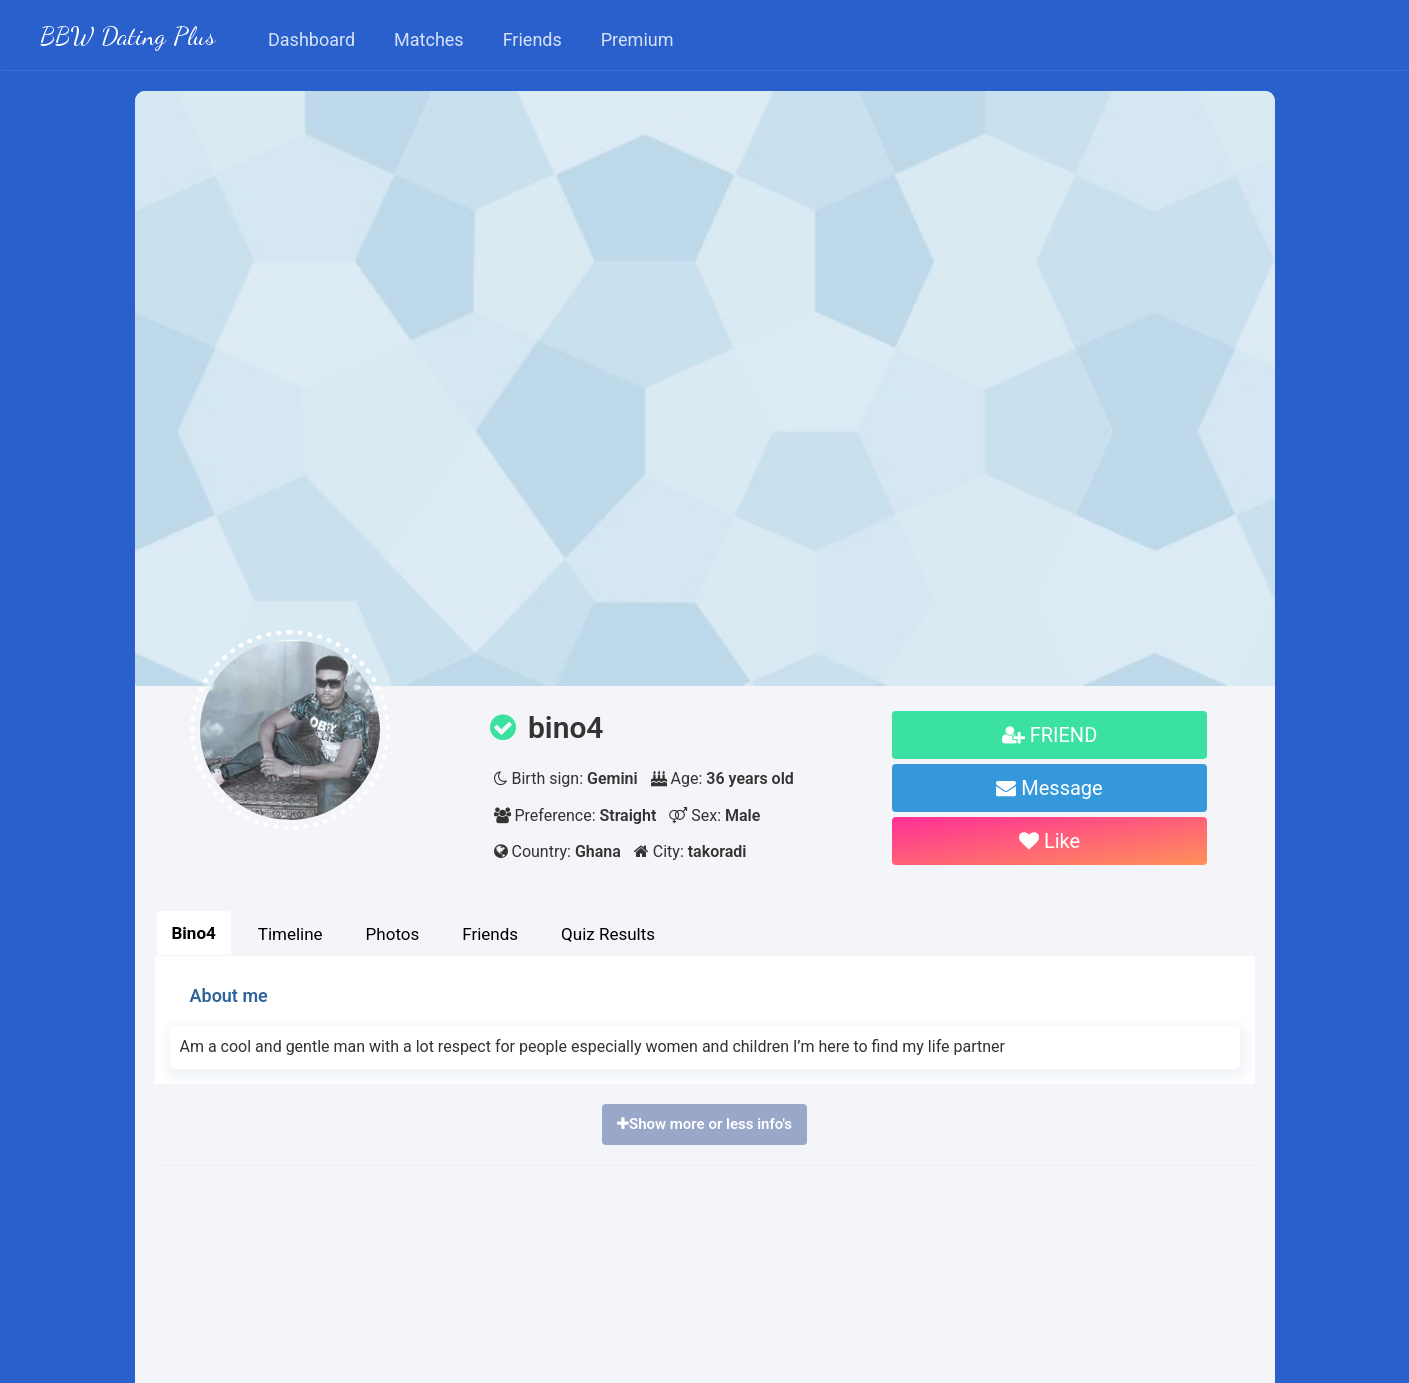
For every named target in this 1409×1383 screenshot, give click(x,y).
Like (1049, 841)
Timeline (290, 934)
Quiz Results (608, 934)
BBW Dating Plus (128, 35)
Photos (393, 934)
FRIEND (1050, 735)
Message (1049, 788)
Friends (490, 934)
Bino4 (194, 933)
